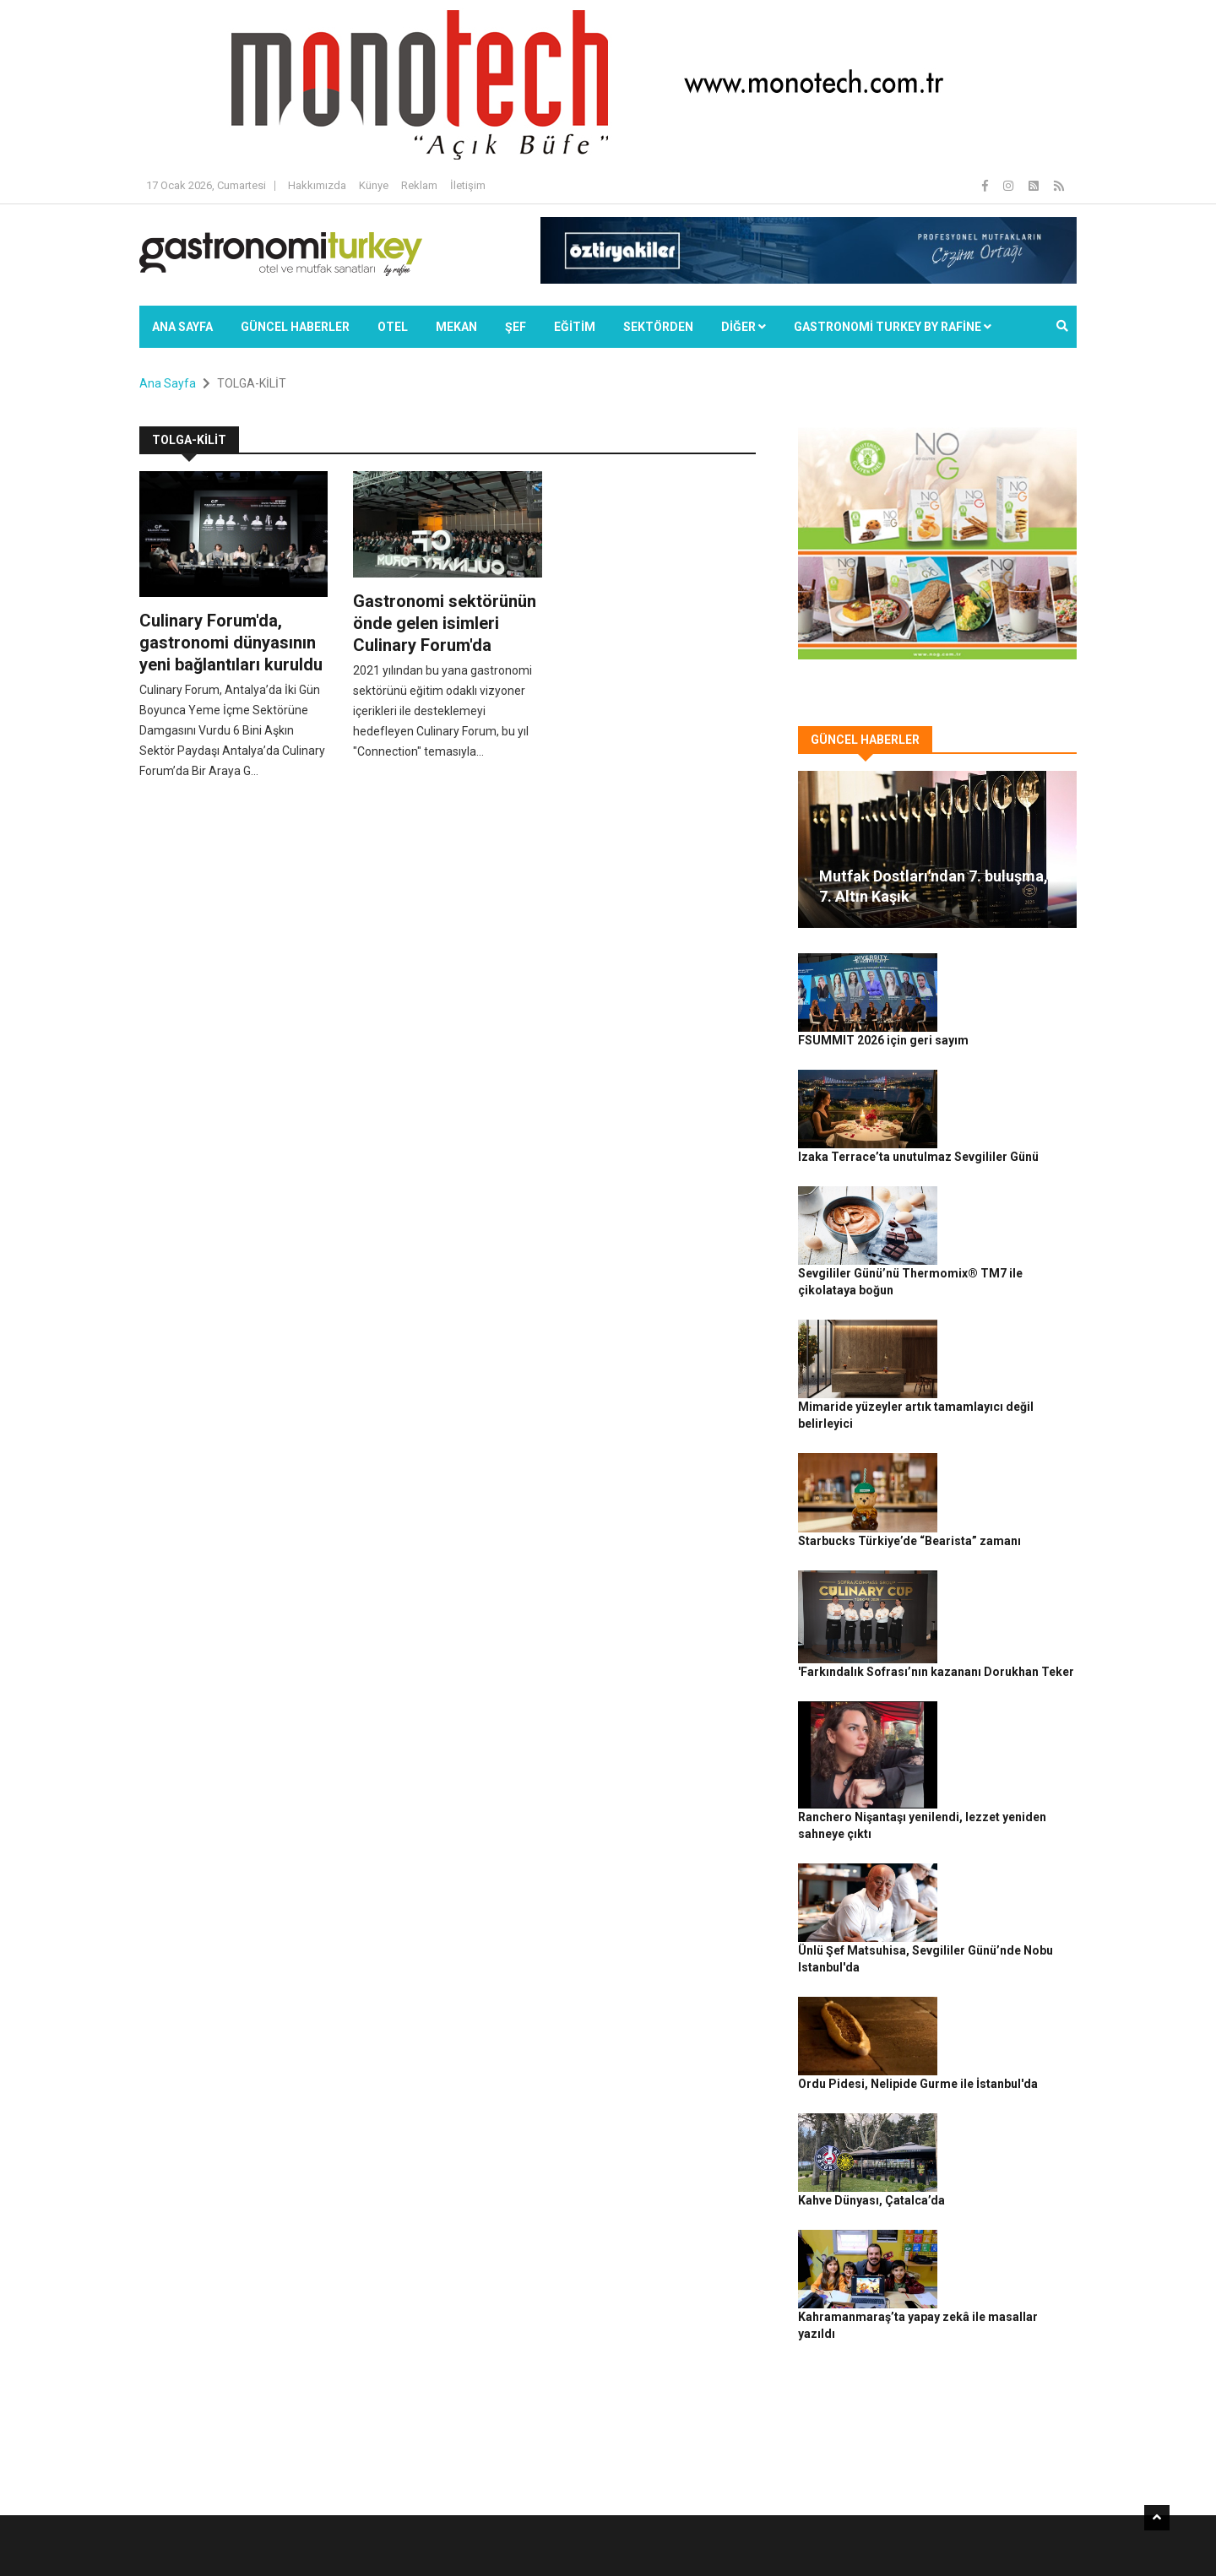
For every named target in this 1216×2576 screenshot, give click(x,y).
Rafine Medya (324, 2534)
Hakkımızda (317, 185)
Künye (373, 185)
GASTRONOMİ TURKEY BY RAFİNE (892, 327)
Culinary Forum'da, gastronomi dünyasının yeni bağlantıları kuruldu (231, 642)
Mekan (456, 327)
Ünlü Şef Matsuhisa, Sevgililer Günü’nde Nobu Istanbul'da (1005, 1671)
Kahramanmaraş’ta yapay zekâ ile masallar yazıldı (1003, 1951)
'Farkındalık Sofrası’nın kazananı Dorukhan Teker (1007, 1443)
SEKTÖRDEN (658, 327)
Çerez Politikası (947, 2534)
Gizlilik (883, 2534)
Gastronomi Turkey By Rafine (438, 2534)
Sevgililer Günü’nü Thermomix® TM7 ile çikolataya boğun (1010, 1164)
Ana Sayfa (182, 327)
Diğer (743, 327)
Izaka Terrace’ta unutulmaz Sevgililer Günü (1007, 1071)
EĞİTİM (574, 327)
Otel (392, 327)
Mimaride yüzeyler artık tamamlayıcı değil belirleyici (1002, 1258)
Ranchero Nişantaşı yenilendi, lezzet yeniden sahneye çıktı (1010, 1551)
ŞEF (515, 327)
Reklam (419, 185)
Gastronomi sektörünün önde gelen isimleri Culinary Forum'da (444, 623)
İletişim (468, 185)
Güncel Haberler (295, 327)
